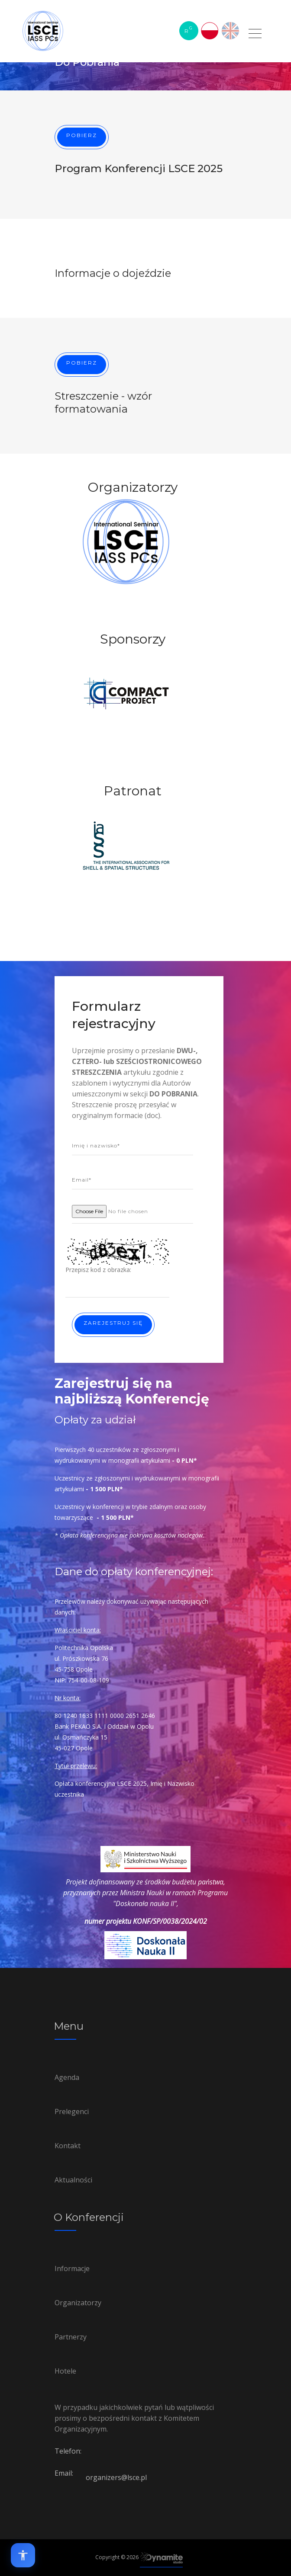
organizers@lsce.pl (116, 2477)
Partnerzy (71, 2337)
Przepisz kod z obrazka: (98, 1270)
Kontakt (68, 2145)
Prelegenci (72, 2111)
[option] (126, 565)
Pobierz (81, 135)
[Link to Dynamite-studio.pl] (161, 2557)
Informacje (72, 2268)
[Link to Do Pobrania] (255, 38)
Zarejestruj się (113, 1323)
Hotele (65, 2371)
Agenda (67, 2077)
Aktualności (73, 2180)
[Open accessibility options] (23, 2555)
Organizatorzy (78, 2302)
